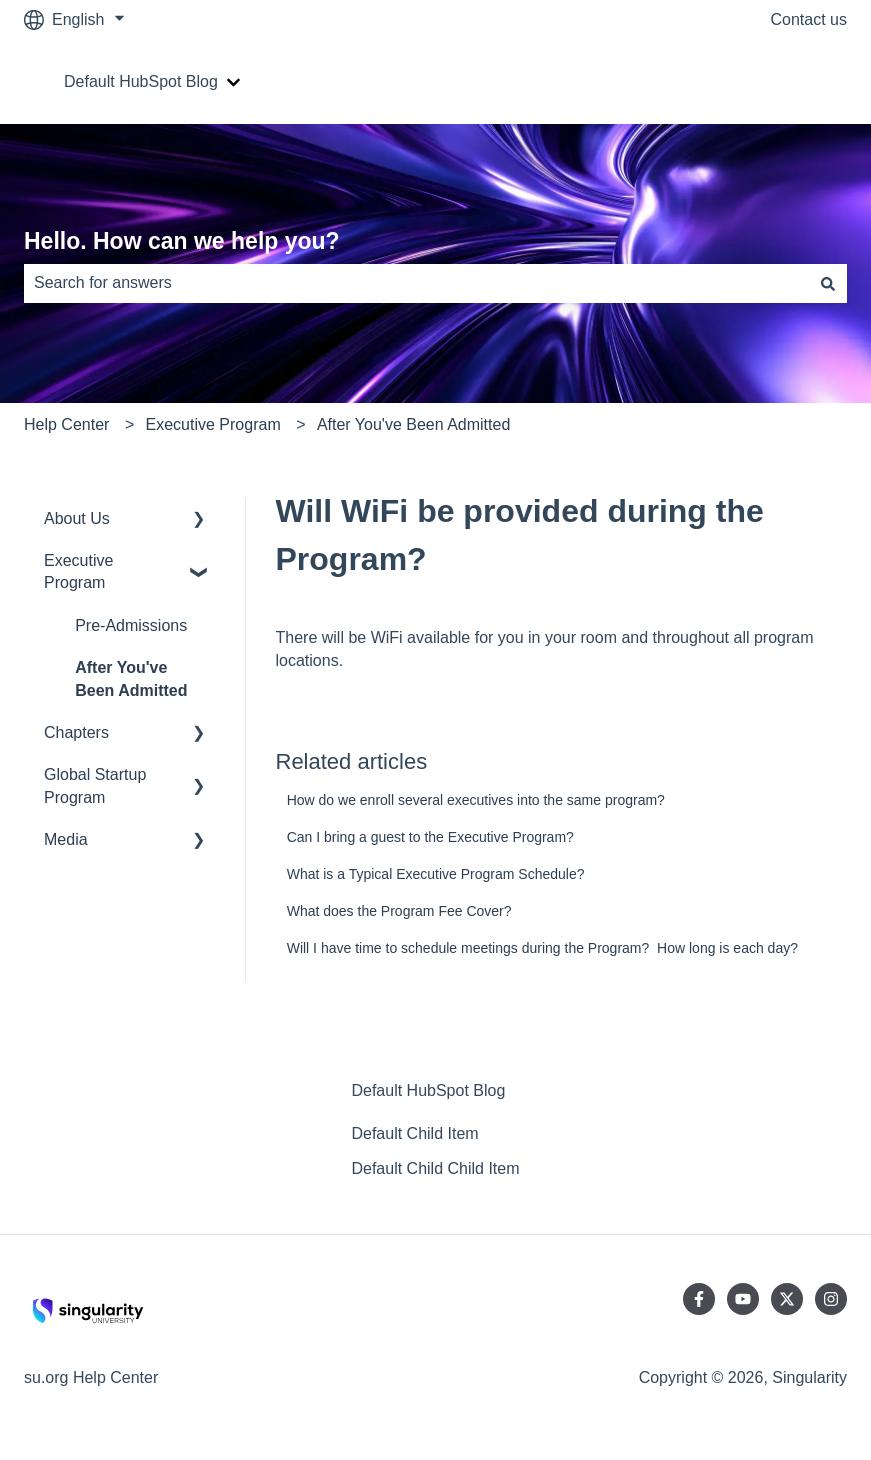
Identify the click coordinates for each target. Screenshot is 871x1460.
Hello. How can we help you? (182, 241)
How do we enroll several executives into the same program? (476, 800)
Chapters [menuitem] (76, 732)
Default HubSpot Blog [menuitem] (428, 1090)
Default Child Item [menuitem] (414, 1133)
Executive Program (213, 424)
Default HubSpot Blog (141, 81)
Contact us (809, 19)
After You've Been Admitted (413, 424)
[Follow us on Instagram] (831, 1299)
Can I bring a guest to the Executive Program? (430, 837)
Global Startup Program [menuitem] (95, 785)
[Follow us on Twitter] (787, 1299)
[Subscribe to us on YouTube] (743, 1299)
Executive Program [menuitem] (78, 571)
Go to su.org (783, 81)
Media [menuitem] (66, 839)
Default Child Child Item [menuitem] (435, 1168)
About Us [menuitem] (77, 518)
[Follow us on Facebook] (699, 1299)
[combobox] (416, 283)
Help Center (66, 424)
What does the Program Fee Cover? (399, 911)
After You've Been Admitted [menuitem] (131, 678)
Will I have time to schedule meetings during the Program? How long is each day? (542, 948)
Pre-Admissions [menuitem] (131, 625)
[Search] (828, 283)
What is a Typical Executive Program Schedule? (436, 874)
